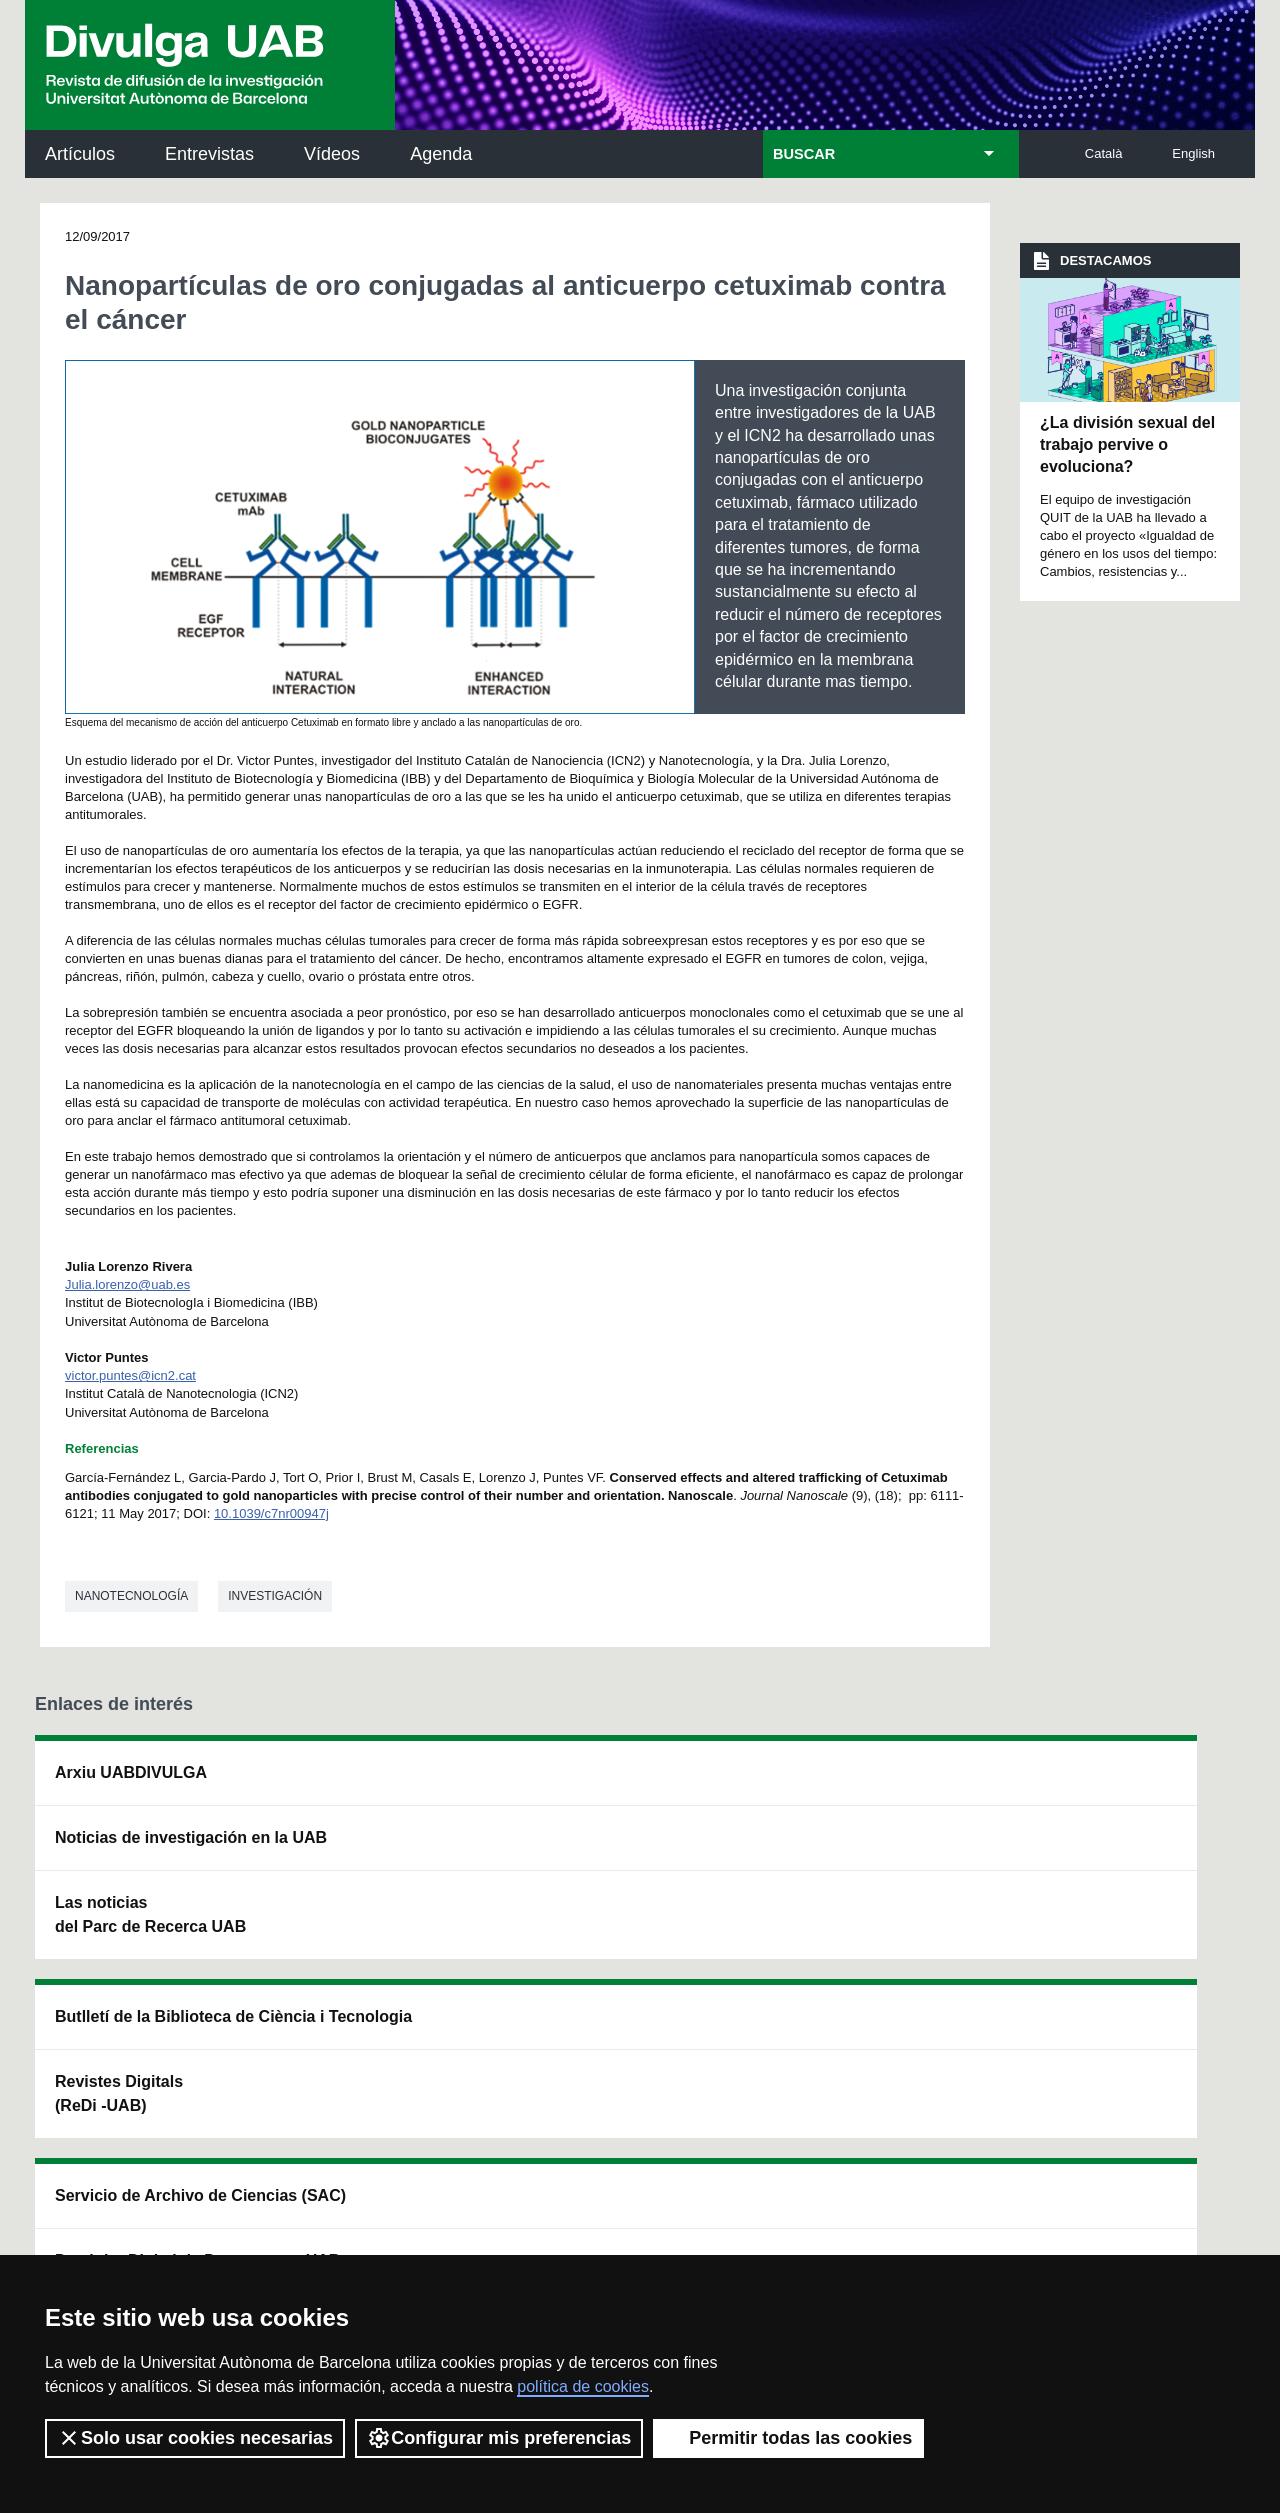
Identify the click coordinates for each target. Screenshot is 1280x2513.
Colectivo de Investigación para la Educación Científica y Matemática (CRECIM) (866, 1897)
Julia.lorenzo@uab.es (127, 1284)
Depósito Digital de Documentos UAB (611, 1873)
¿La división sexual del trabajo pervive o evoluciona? (1127, 445)
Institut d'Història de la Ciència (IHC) (867, 1784)
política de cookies (583, 2386)
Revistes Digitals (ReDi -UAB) (361, 1873)
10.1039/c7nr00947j (271, 1513)
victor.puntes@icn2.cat (130, 1375)
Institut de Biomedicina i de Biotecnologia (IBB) (1115, 1986)
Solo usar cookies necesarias (195, 2438)
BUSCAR (804, 154)
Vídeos (332, 154)
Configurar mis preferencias (499, 2438)
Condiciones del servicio (390, 2224)
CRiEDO (812, 1998)
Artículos (80, 154)
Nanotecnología (131, 1596)
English (1193, 153)
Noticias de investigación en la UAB (151, 1849)
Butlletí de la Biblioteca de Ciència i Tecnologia (385, 1784)
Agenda (441, 154)
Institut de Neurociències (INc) (1118, 1784)
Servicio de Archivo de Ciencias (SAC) (625, 1784)
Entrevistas (209, 154)
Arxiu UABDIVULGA (131, 1772)
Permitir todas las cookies (788, 2438)
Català (1104, 153)
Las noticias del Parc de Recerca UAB (150, 1938)
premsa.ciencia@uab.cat (750, 2117)
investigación (275, 1596)
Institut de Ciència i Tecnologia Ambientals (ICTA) (1109, 1885)
